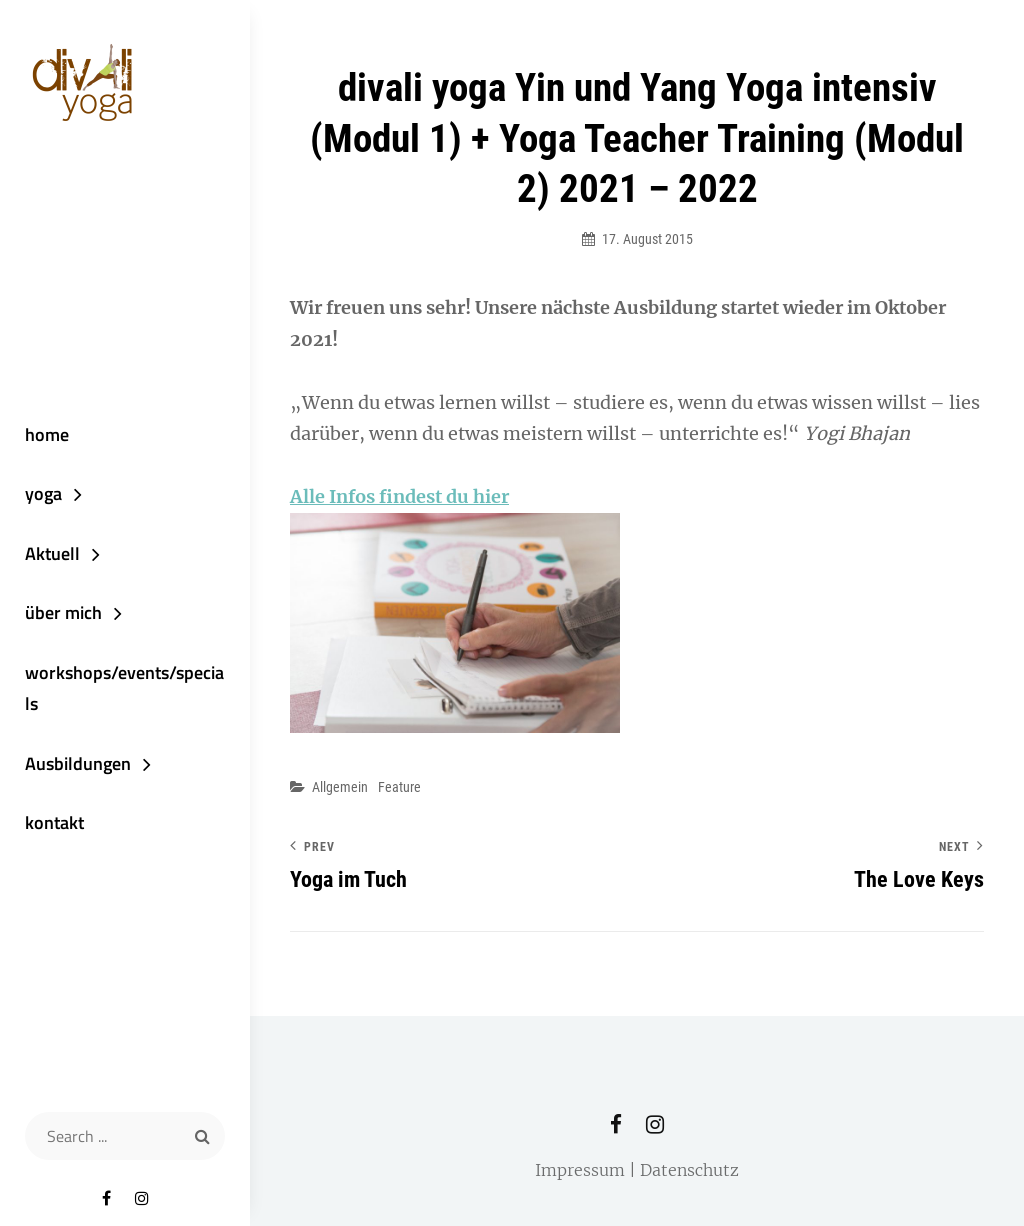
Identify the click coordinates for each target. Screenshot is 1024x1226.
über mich (63, 612)
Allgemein (340, 787)
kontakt (54, 822)
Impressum (580, 1170)
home (47, 434)
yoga (43, 493)
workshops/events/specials (124, 688)
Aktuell (52, 553)
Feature (399, 787)
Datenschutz (689, 1170)
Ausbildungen (78, 763)
